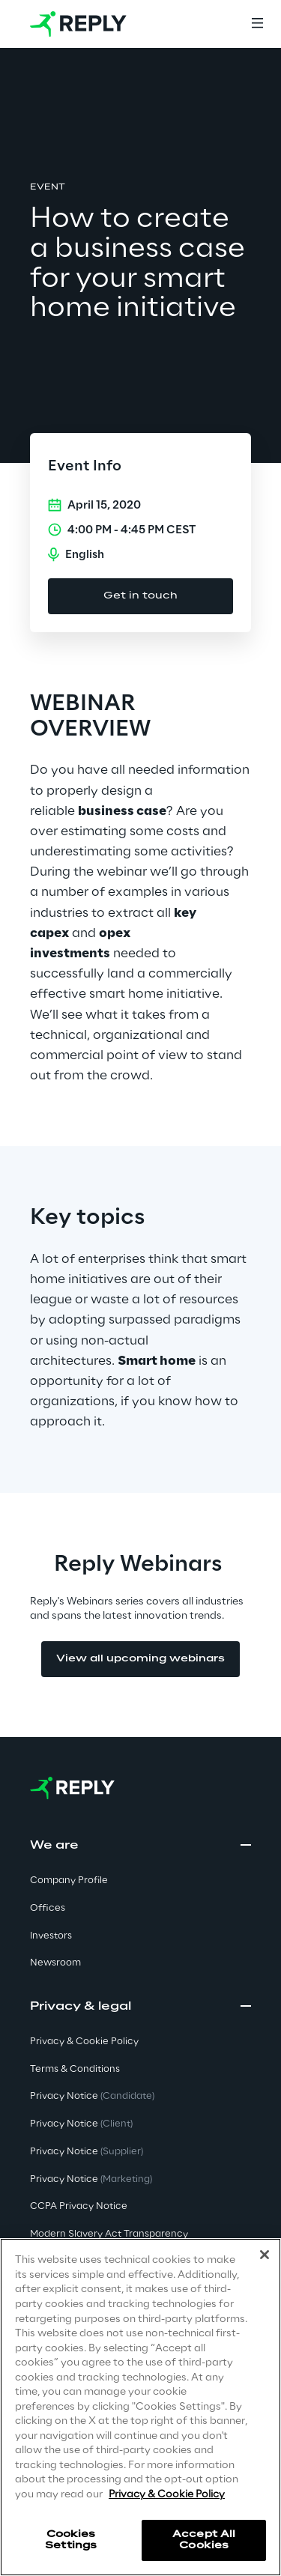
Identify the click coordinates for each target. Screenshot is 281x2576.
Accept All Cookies (203, 2540)
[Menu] (257, 24)
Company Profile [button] (69, 1880)
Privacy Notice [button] (92, 2096)
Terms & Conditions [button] (75, 2069)
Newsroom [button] (55, 1963)
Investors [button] (51, 1936)
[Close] (264, 2254)
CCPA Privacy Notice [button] (78, 2206)
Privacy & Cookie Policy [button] (84, 2041)
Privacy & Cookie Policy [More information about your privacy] (167, 2494)
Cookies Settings (71, 2540)
